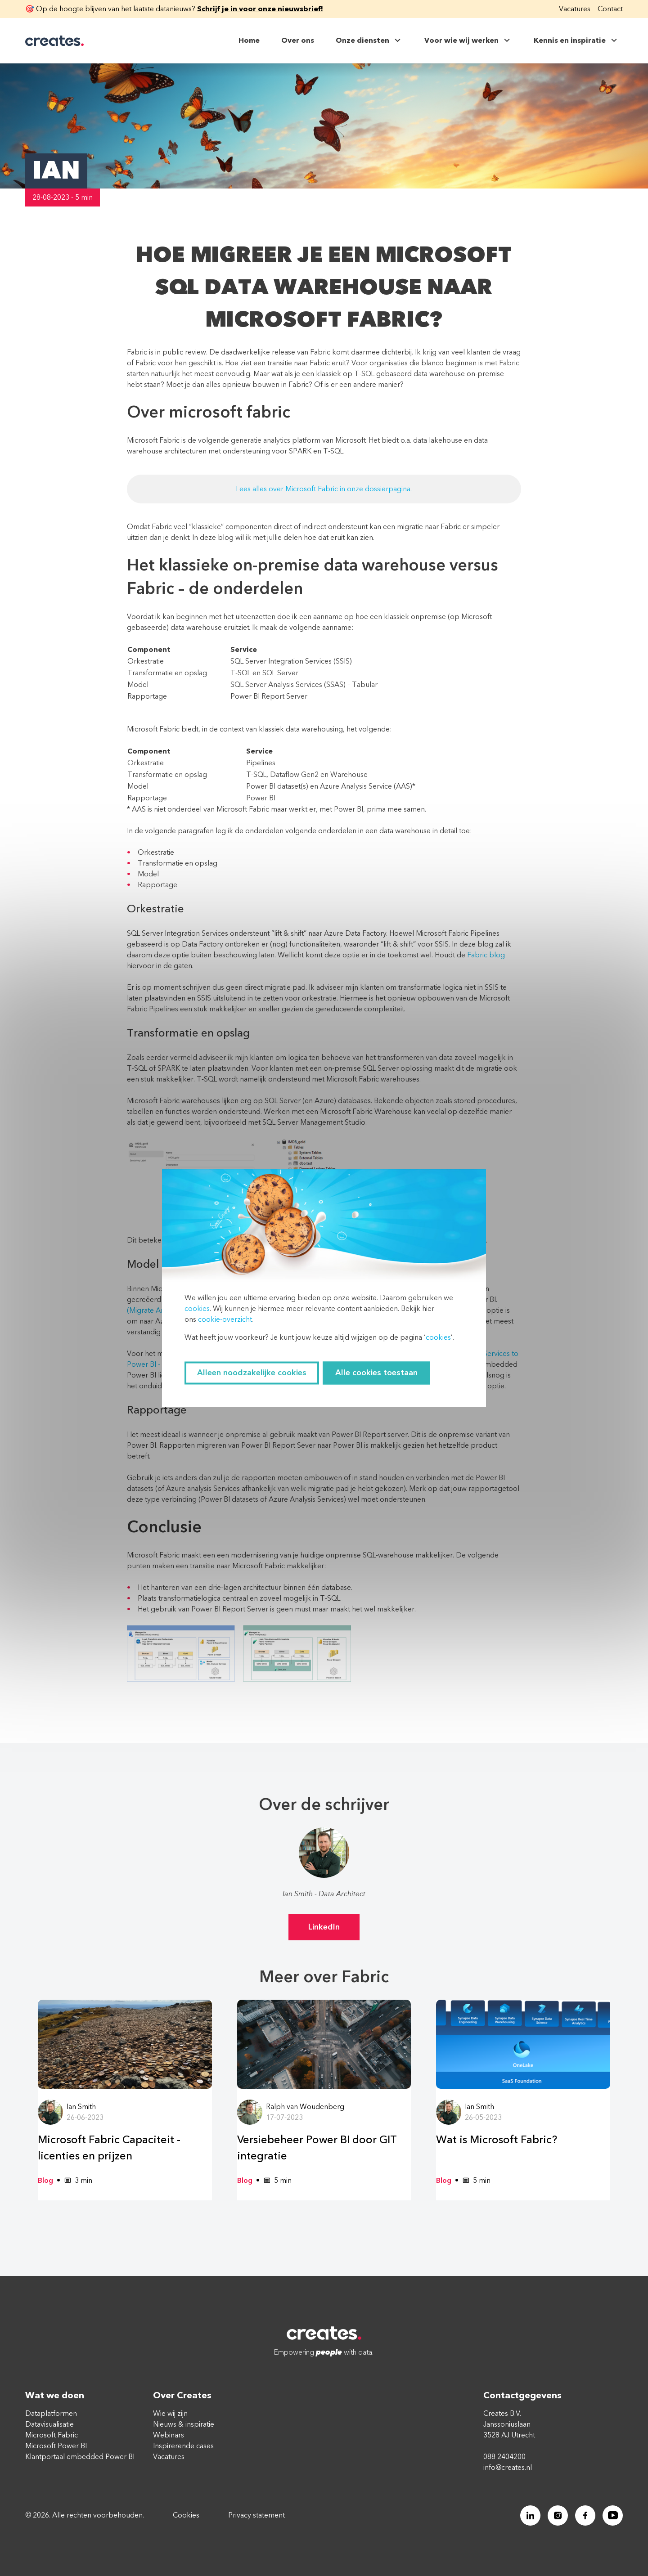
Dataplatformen (51, 2414)
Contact (610, 9)
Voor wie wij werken (468, 40)
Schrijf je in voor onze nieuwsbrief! (260, 9)
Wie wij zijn (170, 2414)
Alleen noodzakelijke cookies (251, 1373)
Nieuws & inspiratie (183, 2424)
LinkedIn (324, 1927)
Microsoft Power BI (56, 2446)
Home (249, 40)
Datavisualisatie (49, 2424)
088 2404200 (504, 2457)
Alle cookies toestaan (376, 1373)
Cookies (186, 2516)
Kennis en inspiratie (576, 40)
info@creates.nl (507, 2468)
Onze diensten (369, 40)
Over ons (297, 40)
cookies (197, 1309)
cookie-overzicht (225, 1320)
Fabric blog (486, 955)
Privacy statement (256, 2516)
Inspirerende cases (183, 2446)
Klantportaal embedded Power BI (80, 2457)
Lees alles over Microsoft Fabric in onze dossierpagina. (324, 489)
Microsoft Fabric (51, 2435)
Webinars (168, 2435)
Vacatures (574, 9)
